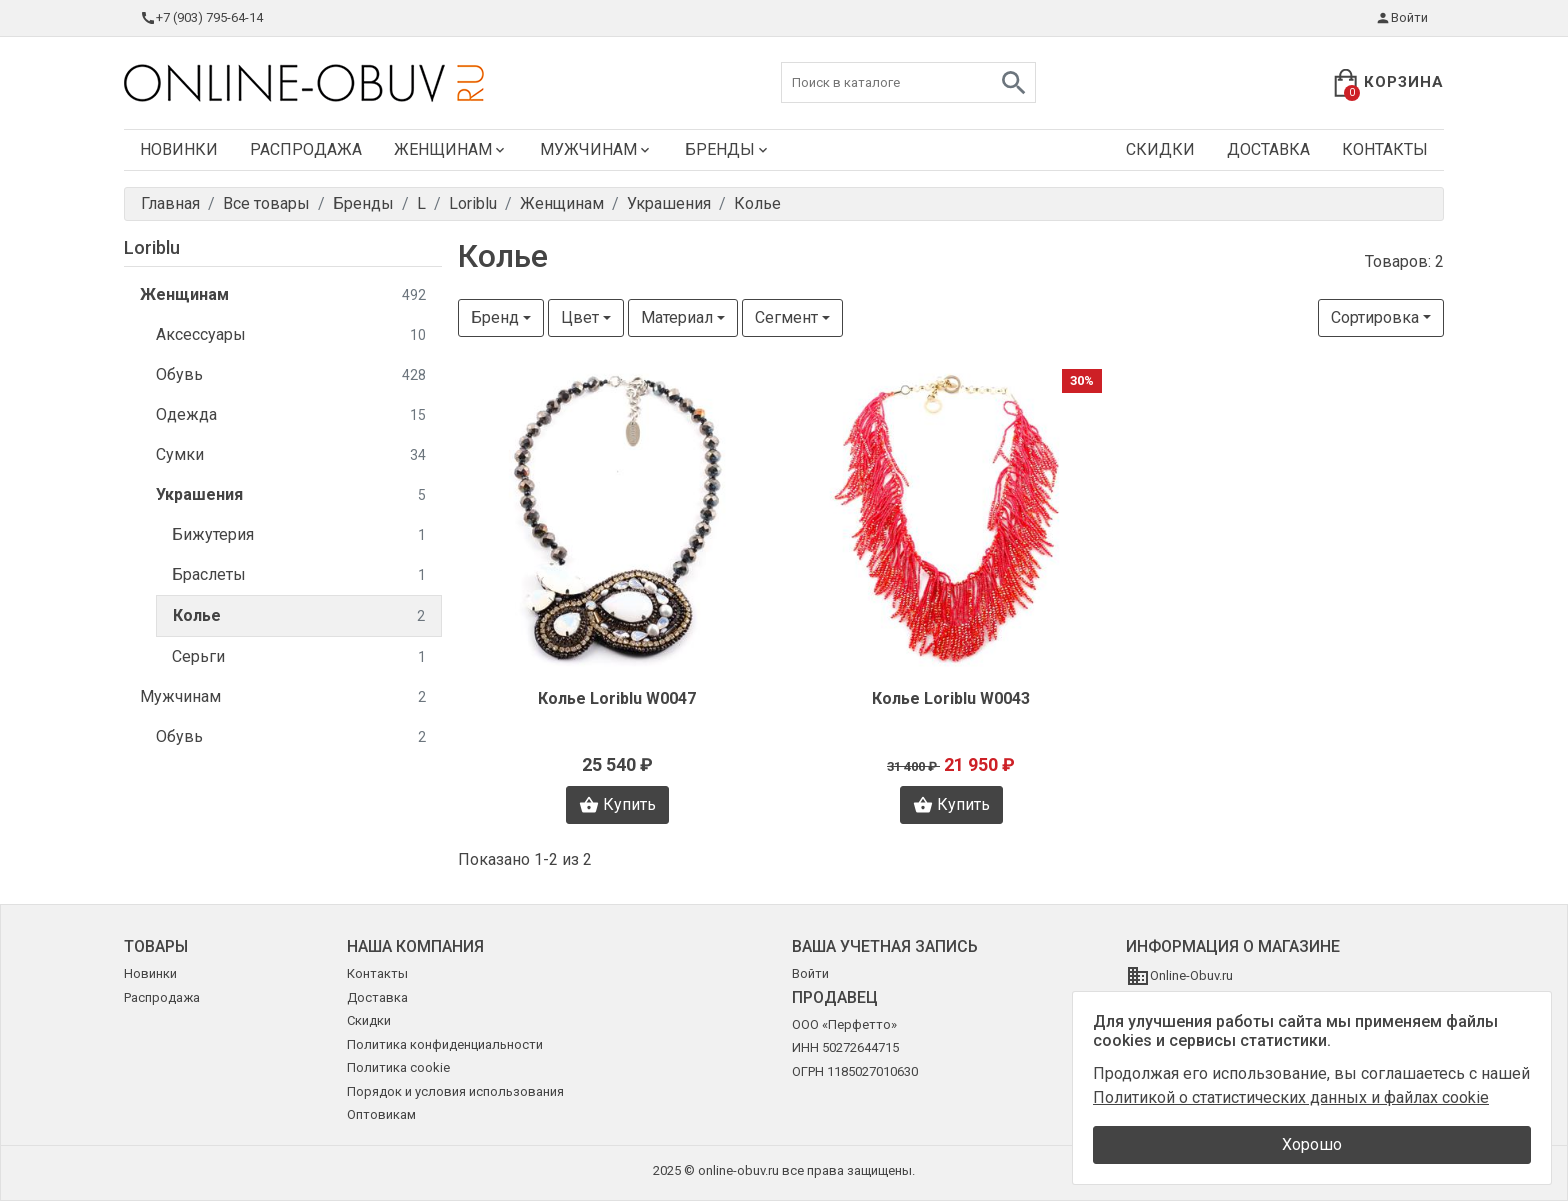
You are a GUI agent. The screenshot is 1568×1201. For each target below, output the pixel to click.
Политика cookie (398, 1067)
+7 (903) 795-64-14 (201, 18)
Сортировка (1375, 317)
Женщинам (451, 149)
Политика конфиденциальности (445, 1044)
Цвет (580, 317)
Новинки (179, 149)
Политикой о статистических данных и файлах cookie (1291, 1097)
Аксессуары (291, 335)
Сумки (291, 455)
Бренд (495, 317)
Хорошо (1312, 1144)
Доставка (1268, 149)
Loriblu (152, 247)
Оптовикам (381, 1114)
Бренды (728, 149)
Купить (617, 805)
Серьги (299, 657)
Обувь (291, 375)
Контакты (1385, 149)
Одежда (291, 415)
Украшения (291, 495)
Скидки (1160, 149)
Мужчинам (596, 149)
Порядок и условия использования (455, 1091)
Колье (299, 616)
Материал (677, 317)
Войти (1401, 18)
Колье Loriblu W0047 (617, 698)
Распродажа (306, 149)
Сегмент (786, 317)
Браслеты (299, 575)
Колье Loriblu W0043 (951, 698)
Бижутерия (299, 535)
